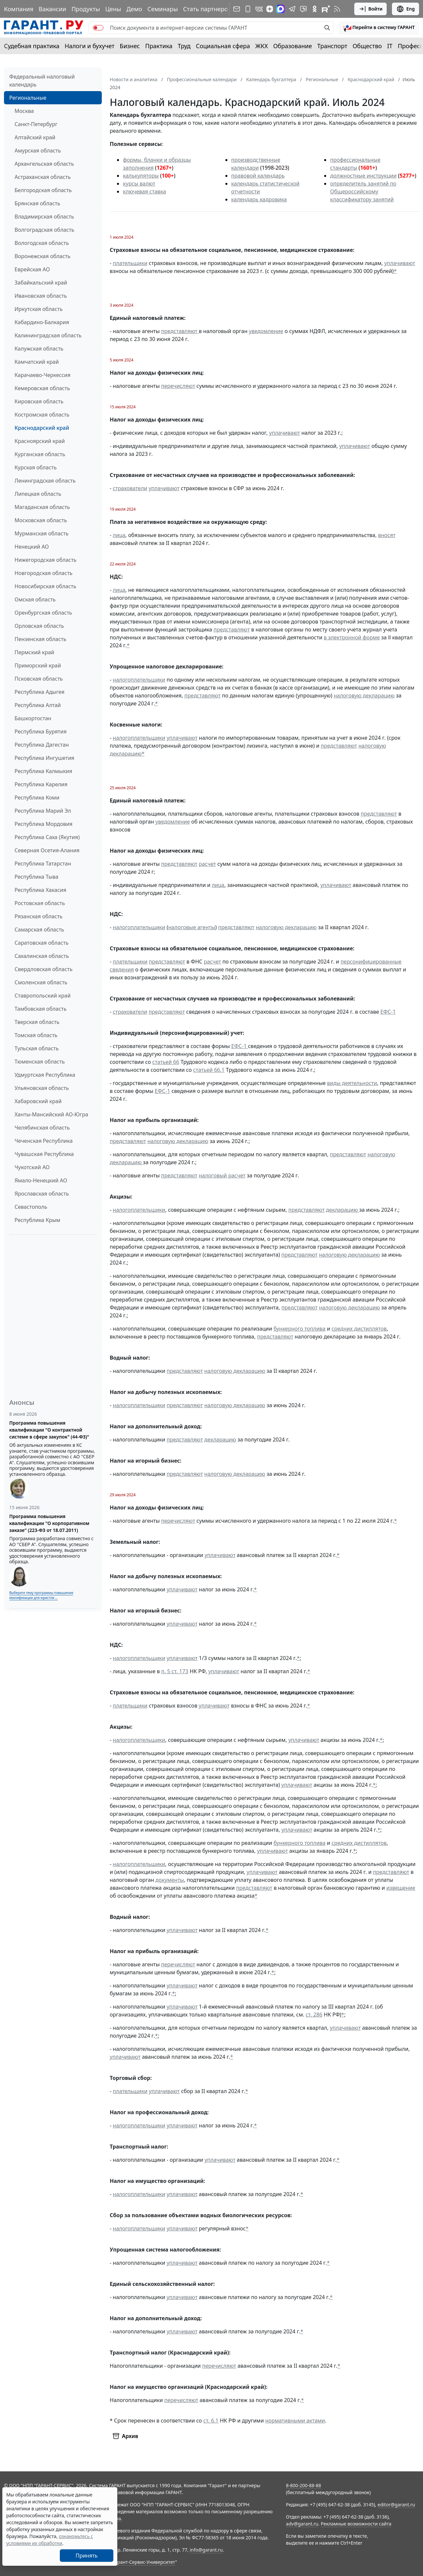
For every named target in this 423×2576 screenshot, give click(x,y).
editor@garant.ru (396, 2504)
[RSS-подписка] (337, 9)
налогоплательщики (139, 679)
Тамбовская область (40, 1008)
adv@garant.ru (302, 2524)
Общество (367, 46)
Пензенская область (40, 639)
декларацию (342, 1209)
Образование (292, 46)
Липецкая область (38, 493)
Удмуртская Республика (45, 1074)
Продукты (85, 9)
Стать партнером (207, 9)
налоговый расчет (222, 1175)
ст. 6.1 (210, 2420)
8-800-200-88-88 (303, 2485)
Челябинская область (42, 1127)
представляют (180, 331)
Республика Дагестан (42, 744)
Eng (405, 9)
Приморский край (38, 665)
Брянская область (37, 203)
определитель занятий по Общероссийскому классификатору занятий (363, 191)
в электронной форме (352, 637)
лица (119, 535)
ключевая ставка (144, 191)
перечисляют (178, 386)
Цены (113, 9)
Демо (134, 9)
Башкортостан (33, 718)
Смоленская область (41, 982)
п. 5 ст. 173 (174, 1671)
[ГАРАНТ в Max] (280, 9)
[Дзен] (269, 9)
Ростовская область (40, 903)
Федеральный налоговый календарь (42, 80)
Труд (184, 46)
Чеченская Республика (44, 1140)
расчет (207, 863)
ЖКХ (261, 46)
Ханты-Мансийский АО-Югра (51, 1114)
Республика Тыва (36, 876)
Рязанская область (38, 916)
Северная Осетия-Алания (47, 850)
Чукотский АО (32, 1167)
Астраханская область (43, 177)
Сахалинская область (42, 956)
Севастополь (31, 1206)
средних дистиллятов (359, 1328)
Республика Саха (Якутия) (47, 837)
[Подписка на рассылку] (237, 9)
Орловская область (39, 625)
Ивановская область (41, 295)
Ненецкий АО (32, 546)
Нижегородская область (45, 559)
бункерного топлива (300, 1328)
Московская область (41, 520)
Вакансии (52, 9)
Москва (24, 111)
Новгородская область (43, 573)
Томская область (36, 1035)
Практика (158, 46)
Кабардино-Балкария (42, 322)
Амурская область (38, 150)
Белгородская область (43, 190)
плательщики (130, 263)
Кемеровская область (42, 388)
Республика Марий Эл (43, 810)
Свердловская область (43, 969)
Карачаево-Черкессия (42, 375)
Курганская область (40, 454)
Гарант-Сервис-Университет (144, 2562)
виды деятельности (352, 1083)
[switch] (98, 27)
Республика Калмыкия (43, 771)
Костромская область (42, 414)
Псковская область (39, 678)
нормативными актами (295, 2420)
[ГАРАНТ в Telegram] (292, 9)
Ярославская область (42, 1193)
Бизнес (130, 46)
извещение (400, 1887)
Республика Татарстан (43, 863)
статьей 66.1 (209, 1069)
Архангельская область (44, 163)
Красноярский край (40, 441)
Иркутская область (39, 309)
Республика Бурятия (40, 731)
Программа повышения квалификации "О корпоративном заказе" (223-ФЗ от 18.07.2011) (49, 1523)
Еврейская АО (32, 269)
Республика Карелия (41, 784)
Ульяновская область (42, 1088)
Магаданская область (42, 507)
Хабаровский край (38, 1101)
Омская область (35, 599)
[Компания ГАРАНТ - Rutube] (326, 9)
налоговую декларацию (364, 695)
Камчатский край (37, 361)
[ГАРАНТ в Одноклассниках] (315, 9)
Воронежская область (42, 256)
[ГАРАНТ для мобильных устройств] (248, 9)
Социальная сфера (223, 46)
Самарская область (39, 929)
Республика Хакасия (40, 890)
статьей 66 (165, 1062)
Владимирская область (44, 216)
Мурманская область (41, 533)
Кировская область (39, 401)
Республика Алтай (38, 705)
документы (169, 1879)
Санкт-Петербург (36, 124)
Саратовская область (41, 942)
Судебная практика (31, 46)
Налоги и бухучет (90, 46)
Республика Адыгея (39, 691)
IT (390, 46)
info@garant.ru (206, 2550)
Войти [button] (371, 9)
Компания (18, 9)
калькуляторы (141, 175)
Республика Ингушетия (44, 758)
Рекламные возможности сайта (356, 2524)
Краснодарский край (42, 427)
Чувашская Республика (44, 1154)
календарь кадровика (259, 199)
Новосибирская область (45, 586)
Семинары (162, 9)
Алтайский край (35, 137)
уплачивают (399, 263)
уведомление (266, 331)
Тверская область (37, 1022)
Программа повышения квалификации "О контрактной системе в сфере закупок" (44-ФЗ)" (49, 1430)
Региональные (27, 97)
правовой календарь (258, 175)
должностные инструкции (363, 175)
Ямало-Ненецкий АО (41, 1180)
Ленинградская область (45, 480)
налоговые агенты (191, 927)
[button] (379, 27)
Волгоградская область (44, 229)
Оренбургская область (43, 612)
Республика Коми (37, 797)
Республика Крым (37, 1220)
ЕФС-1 (388, 1011)
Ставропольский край (43, 995)
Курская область (36, 467)
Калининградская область (48, 335)
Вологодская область (42, 243)
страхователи (130, 488)
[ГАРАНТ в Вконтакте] (259, 9)
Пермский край (34, 652)
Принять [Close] (87, 2555)
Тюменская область (40, 1061)
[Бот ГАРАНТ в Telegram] (303, 9)
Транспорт (332, 46)
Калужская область (39, 348)
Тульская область (37, 1048)
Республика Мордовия (43, 824)
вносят (387, 535)
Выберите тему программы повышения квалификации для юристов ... (41, 1595)
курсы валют (139, 183)
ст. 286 (314, 2014)
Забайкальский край (41, 282)
